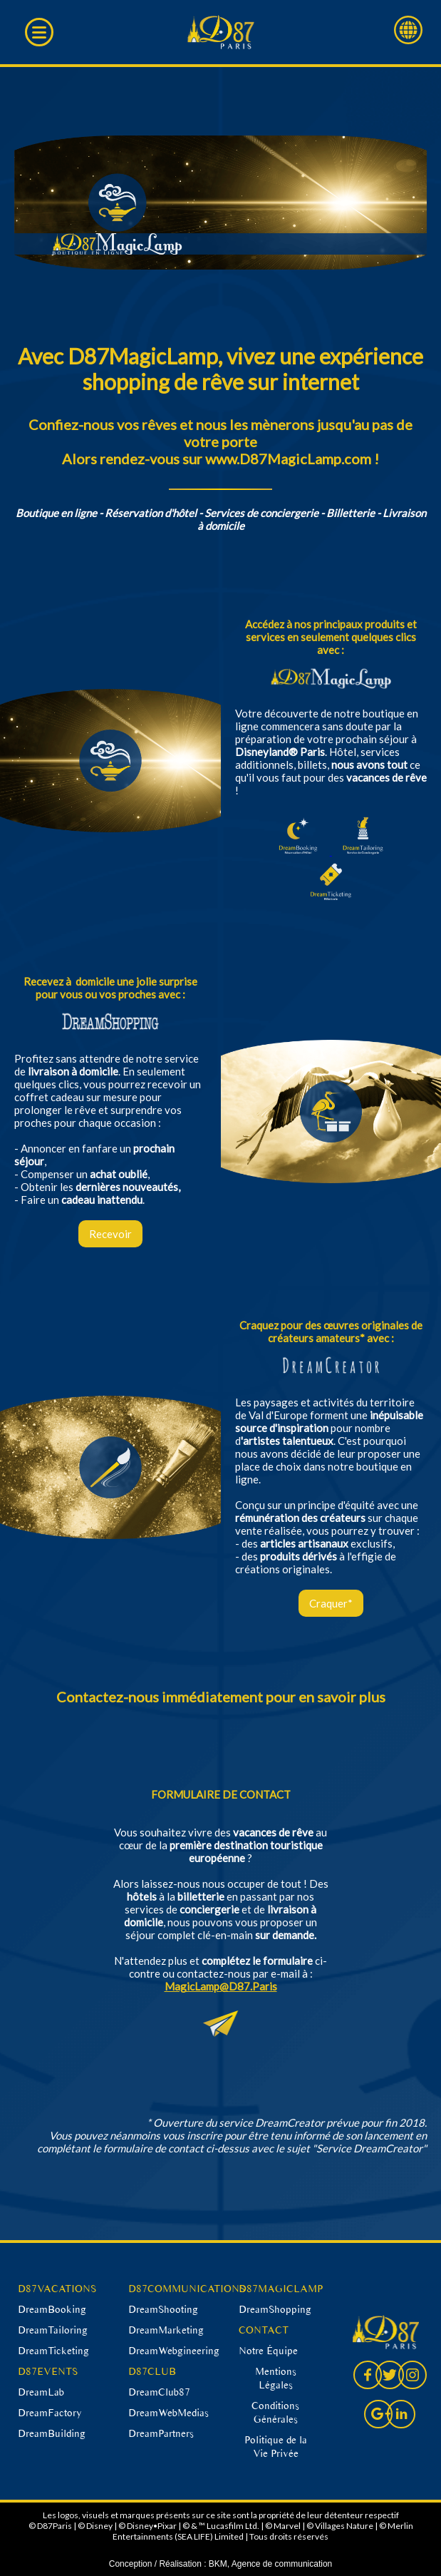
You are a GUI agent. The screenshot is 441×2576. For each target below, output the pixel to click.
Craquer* (331, 1603)
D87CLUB (152, 2371)
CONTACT (264, 2330)
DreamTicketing (53, 2350)
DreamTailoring (53, 2330)
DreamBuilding (51, 2433)
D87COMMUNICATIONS (186, 2288)
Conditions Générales (275, 2412)
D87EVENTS (48, 2371)
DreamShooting (163, 2309)
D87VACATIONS (57, 2288)
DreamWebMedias (168, 2412)
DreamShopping (275, 2309)
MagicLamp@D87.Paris (221, 1986)
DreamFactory (50, 2412)
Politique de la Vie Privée (275, 2446)
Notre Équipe (268, 2350)
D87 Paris (220, 32)
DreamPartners (161, 2433)
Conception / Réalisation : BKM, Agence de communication (221, 2564)
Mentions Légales (275, 2378)
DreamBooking (52, 2309)
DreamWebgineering (173, 2350)
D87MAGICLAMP (281, 2288)
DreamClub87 (159, 2392)
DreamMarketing (166, 2330)
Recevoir (110, 1233)
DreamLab (41, 2392)
